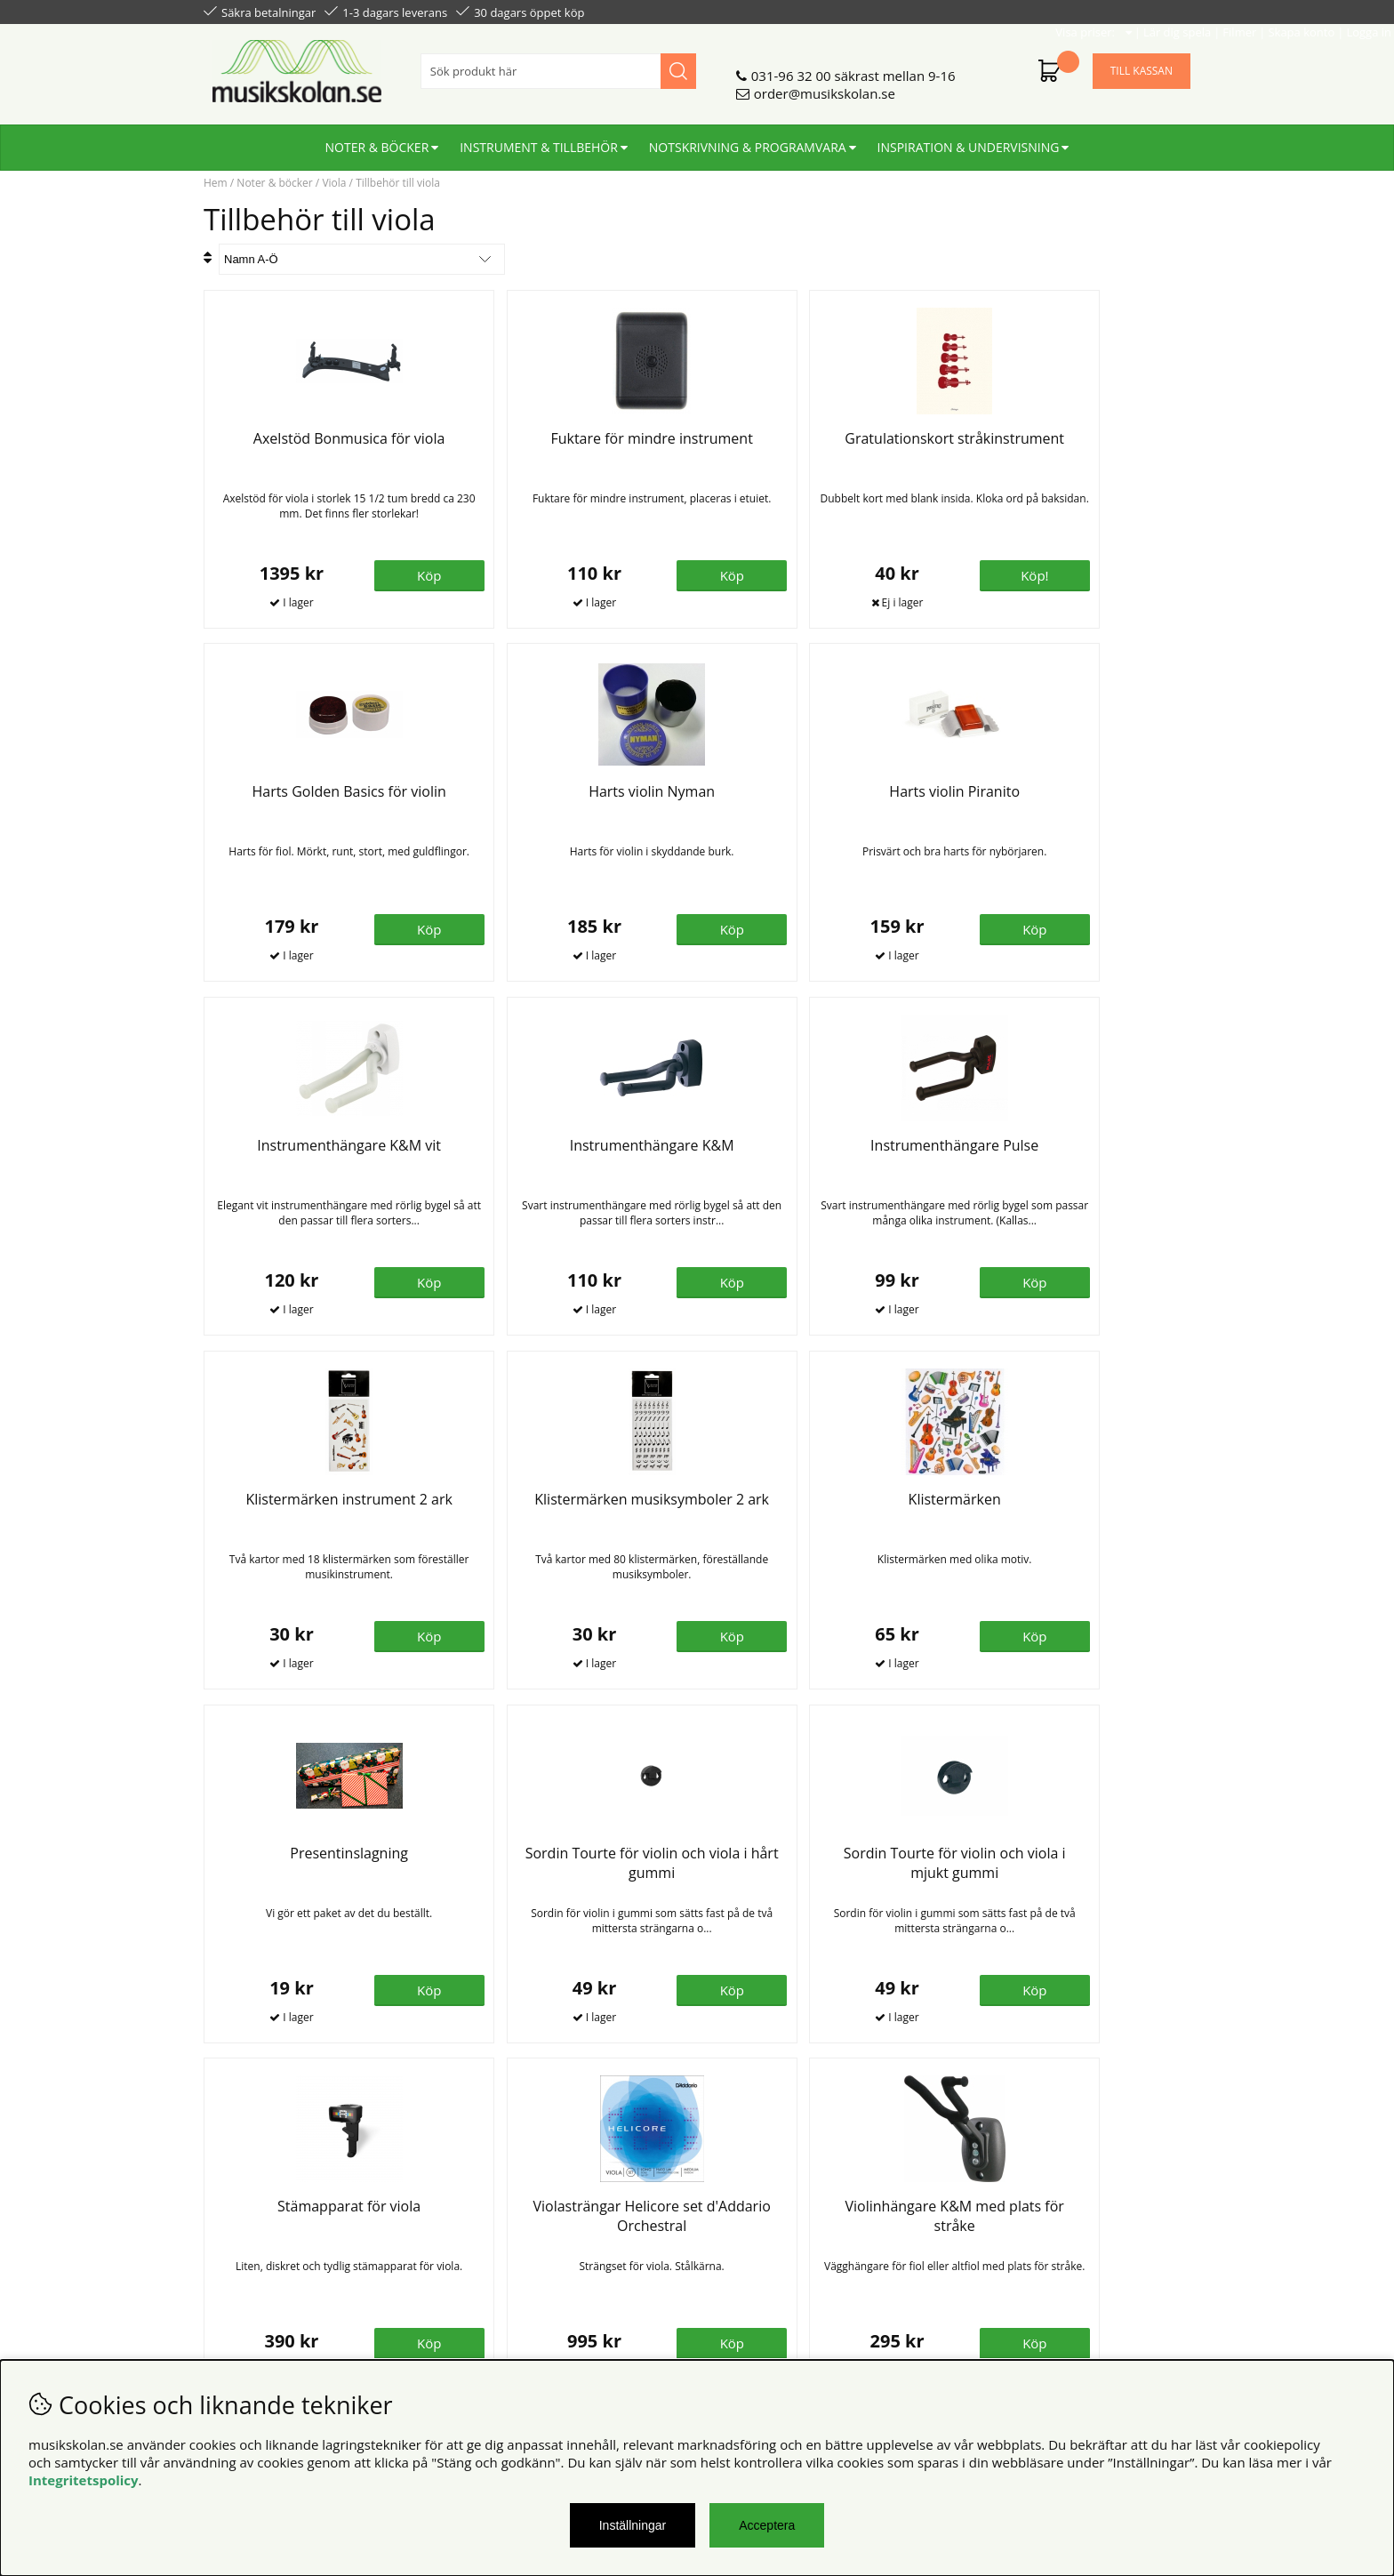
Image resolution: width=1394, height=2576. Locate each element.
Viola (334, 182)
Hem (216, 182)
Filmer (1036, 11)
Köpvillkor (234, 2212)
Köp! (880, 574)
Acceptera (767, 2525)
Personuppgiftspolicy (268, 2230)
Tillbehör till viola (398, 182)
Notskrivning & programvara (747, 140)
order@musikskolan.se (824, 86)
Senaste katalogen (510, 2230)
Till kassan (1141, 63)
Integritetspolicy (83, 2480)
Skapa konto (1097, 11)
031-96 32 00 (791, 68)
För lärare (484, 2266)
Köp (1128, 1282)
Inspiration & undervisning (968, 140)
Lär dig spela (973, 11)
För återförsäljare (508, 2248)
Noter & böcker (377, 140)
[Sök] (558, 64)
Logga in (1165, 11)
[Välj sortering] (362, 259)
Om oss (477, 2212)
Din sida (228, 2248)
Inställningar (633, 2525)
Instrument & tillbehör (539, 140)
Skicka (1157, 2291)
